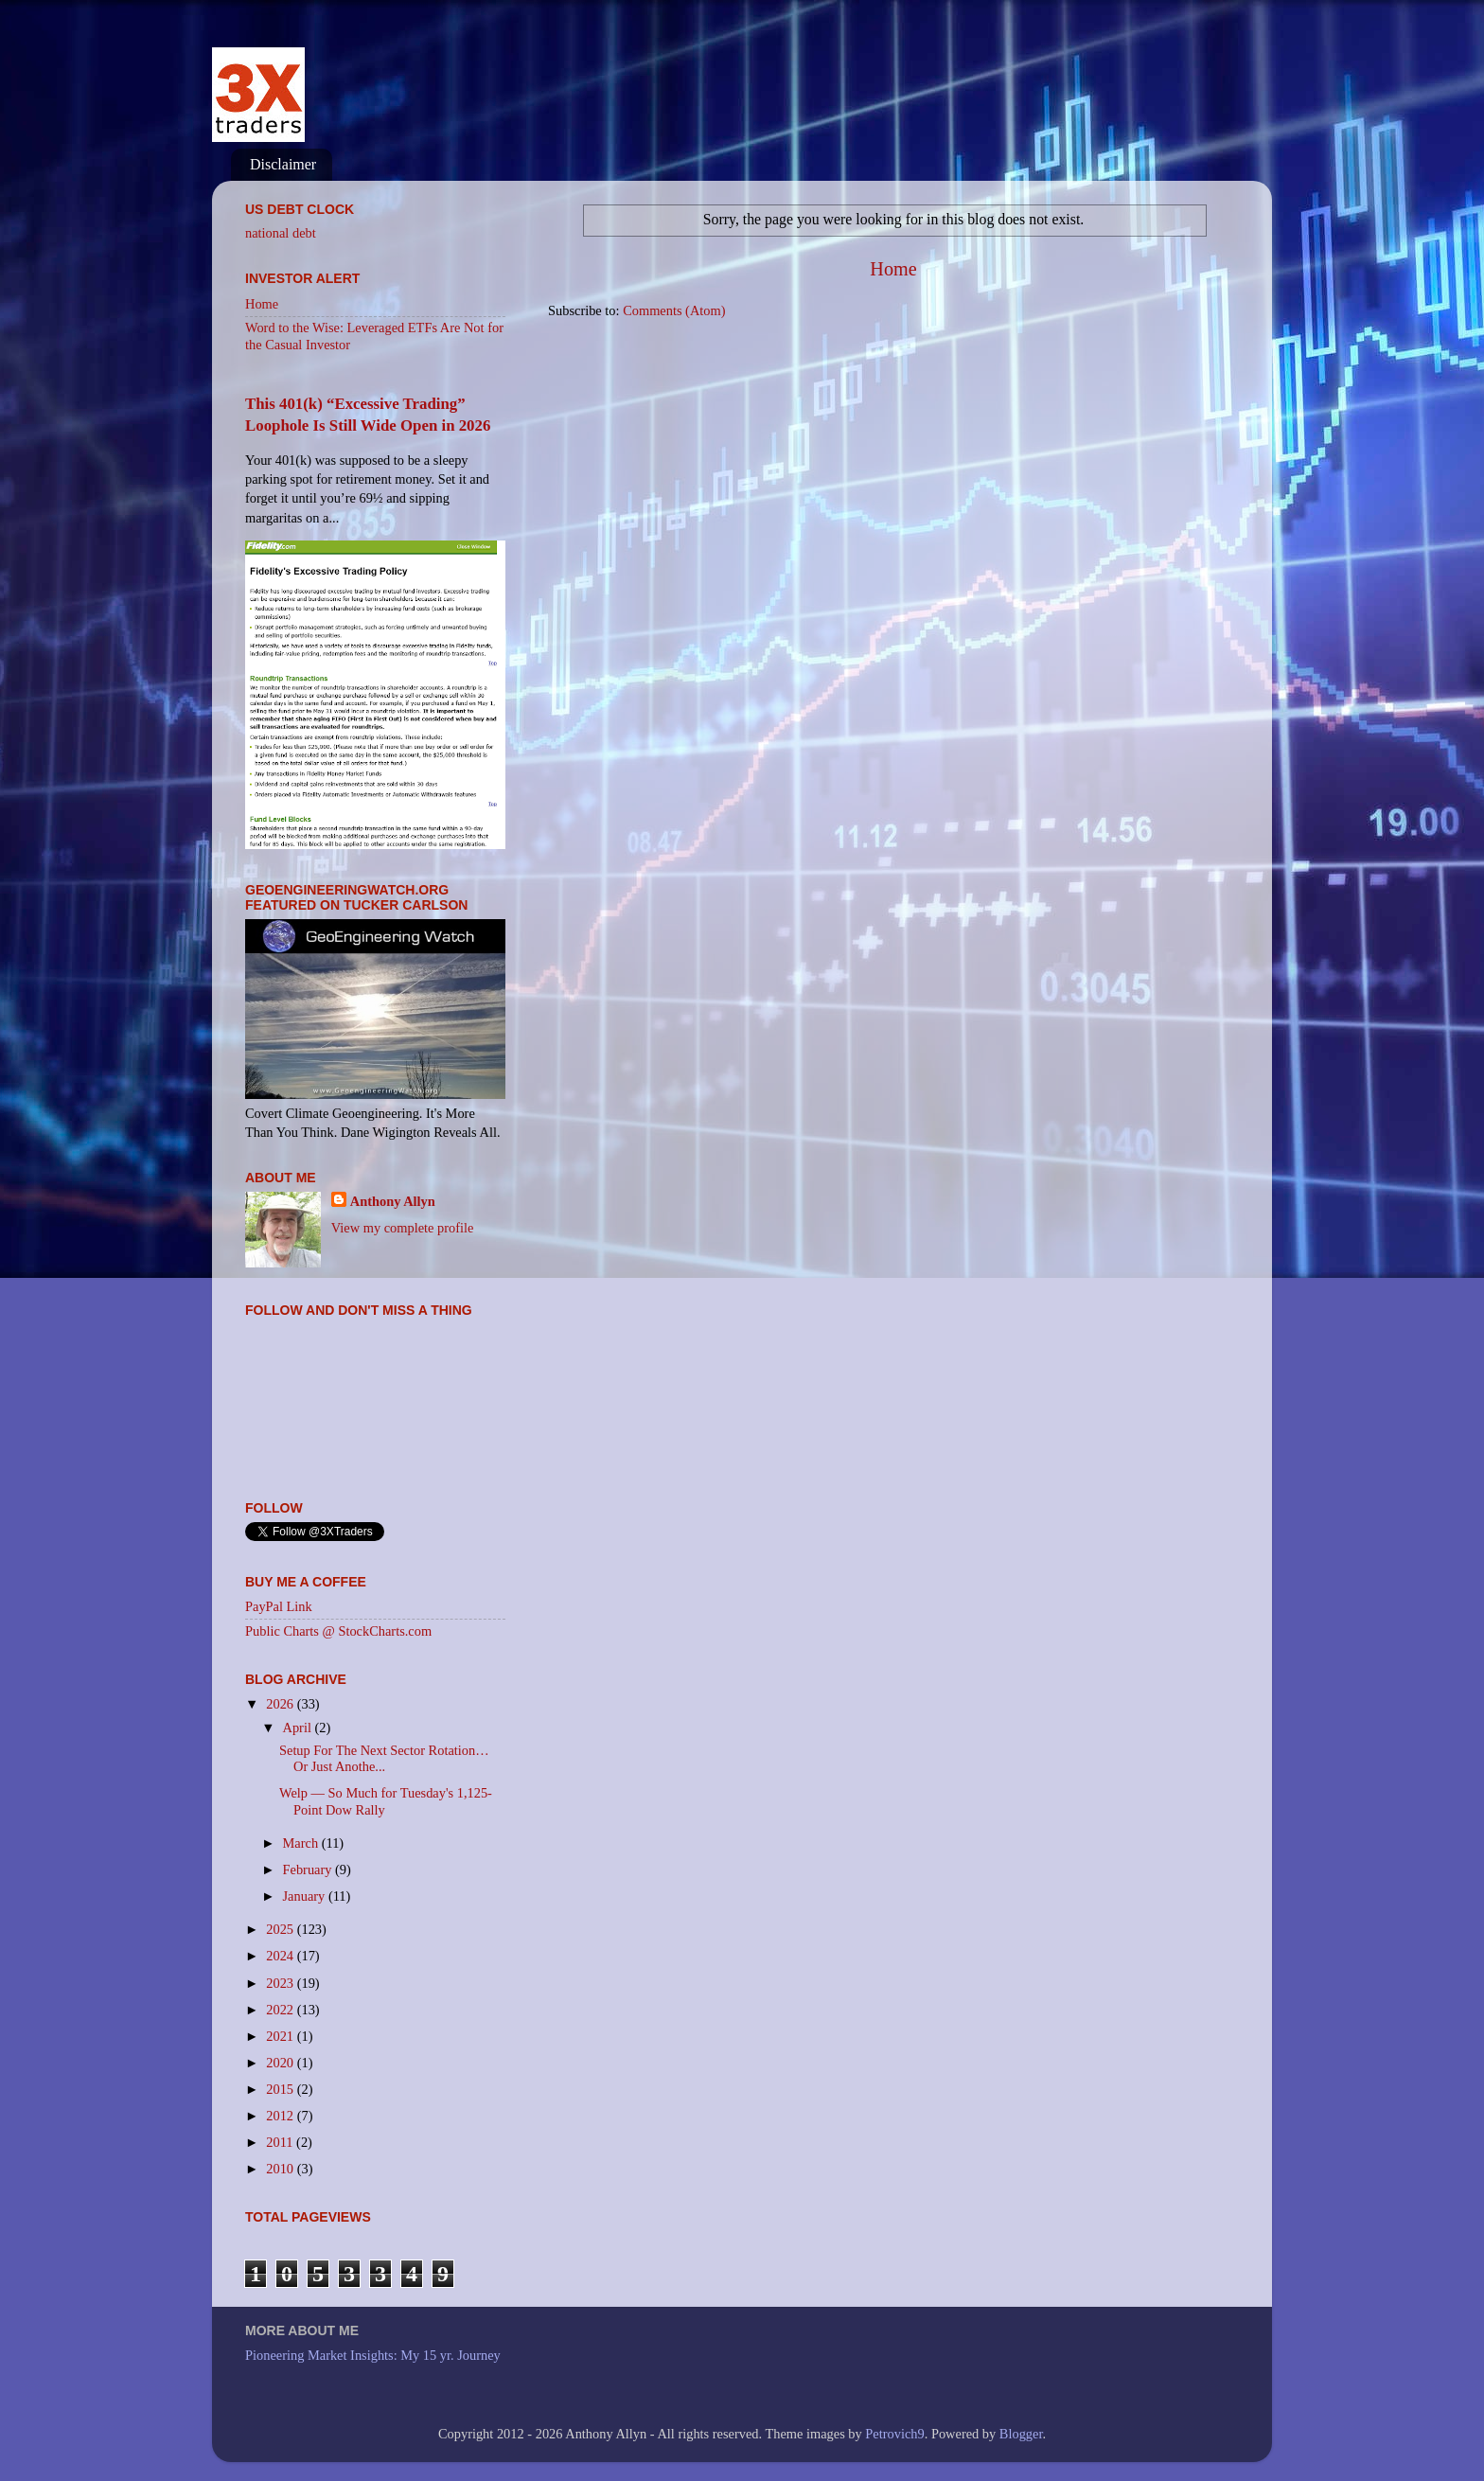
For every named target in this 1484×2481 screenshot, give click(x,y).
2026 (281, 1703)
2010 (281, 2168)
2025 (281, 1929)
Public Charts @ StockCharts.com (338, 1631)
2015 (281, 2089)
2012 (281, 2115)
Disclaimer (283, 164)
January (305, 1896)
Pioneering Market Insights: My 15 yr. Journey (373, 2355)
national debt (280, 232)
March (302, 1843)
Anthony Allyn (392, 1201)
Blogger (1021, 2433)
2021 (281, 2036)
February (309, 1869)
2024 (281, 1955)
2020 (281, 2062)
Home (893, 268)
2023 (281, 1983)
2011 (281, 2142)
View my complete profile (402, 1227)
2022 (281, 2009)
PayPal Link (278, 1606)
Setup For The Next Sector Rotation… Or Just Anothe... (384, 1758)
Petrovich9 (894, 2433)
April (299, 1727)
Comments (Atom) (674, 310)
